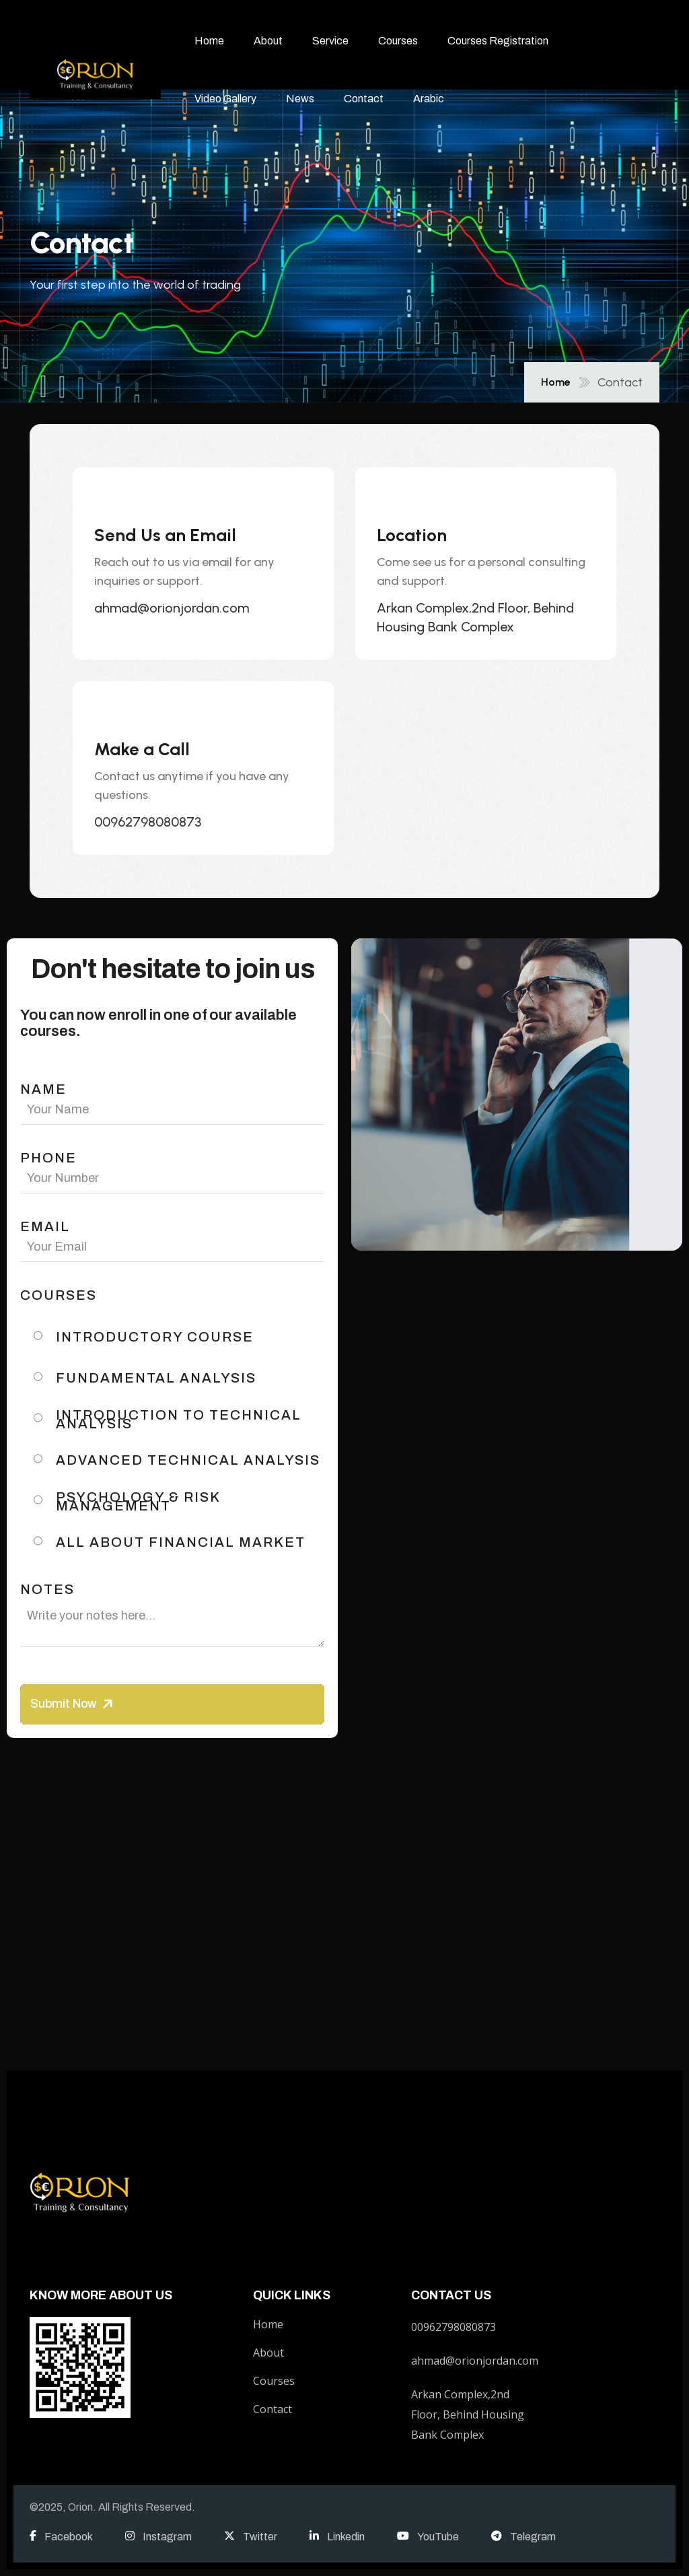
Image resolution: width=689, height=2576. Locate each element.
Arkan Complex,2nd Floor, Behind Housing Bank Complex (475, 617)
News (300, 98)
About (268, 40)
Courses (398, 40)
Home (209, 40)
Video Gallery (225, 98)
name (43, 1089)
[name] (95, 70)
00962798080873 (147, 822)
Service (330, 40)
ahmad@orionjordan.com (171, 608)
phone (48, 1158)
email (45, 1226)
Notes (47, 1589)
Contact (364, 98)
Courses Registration (497, 40)
